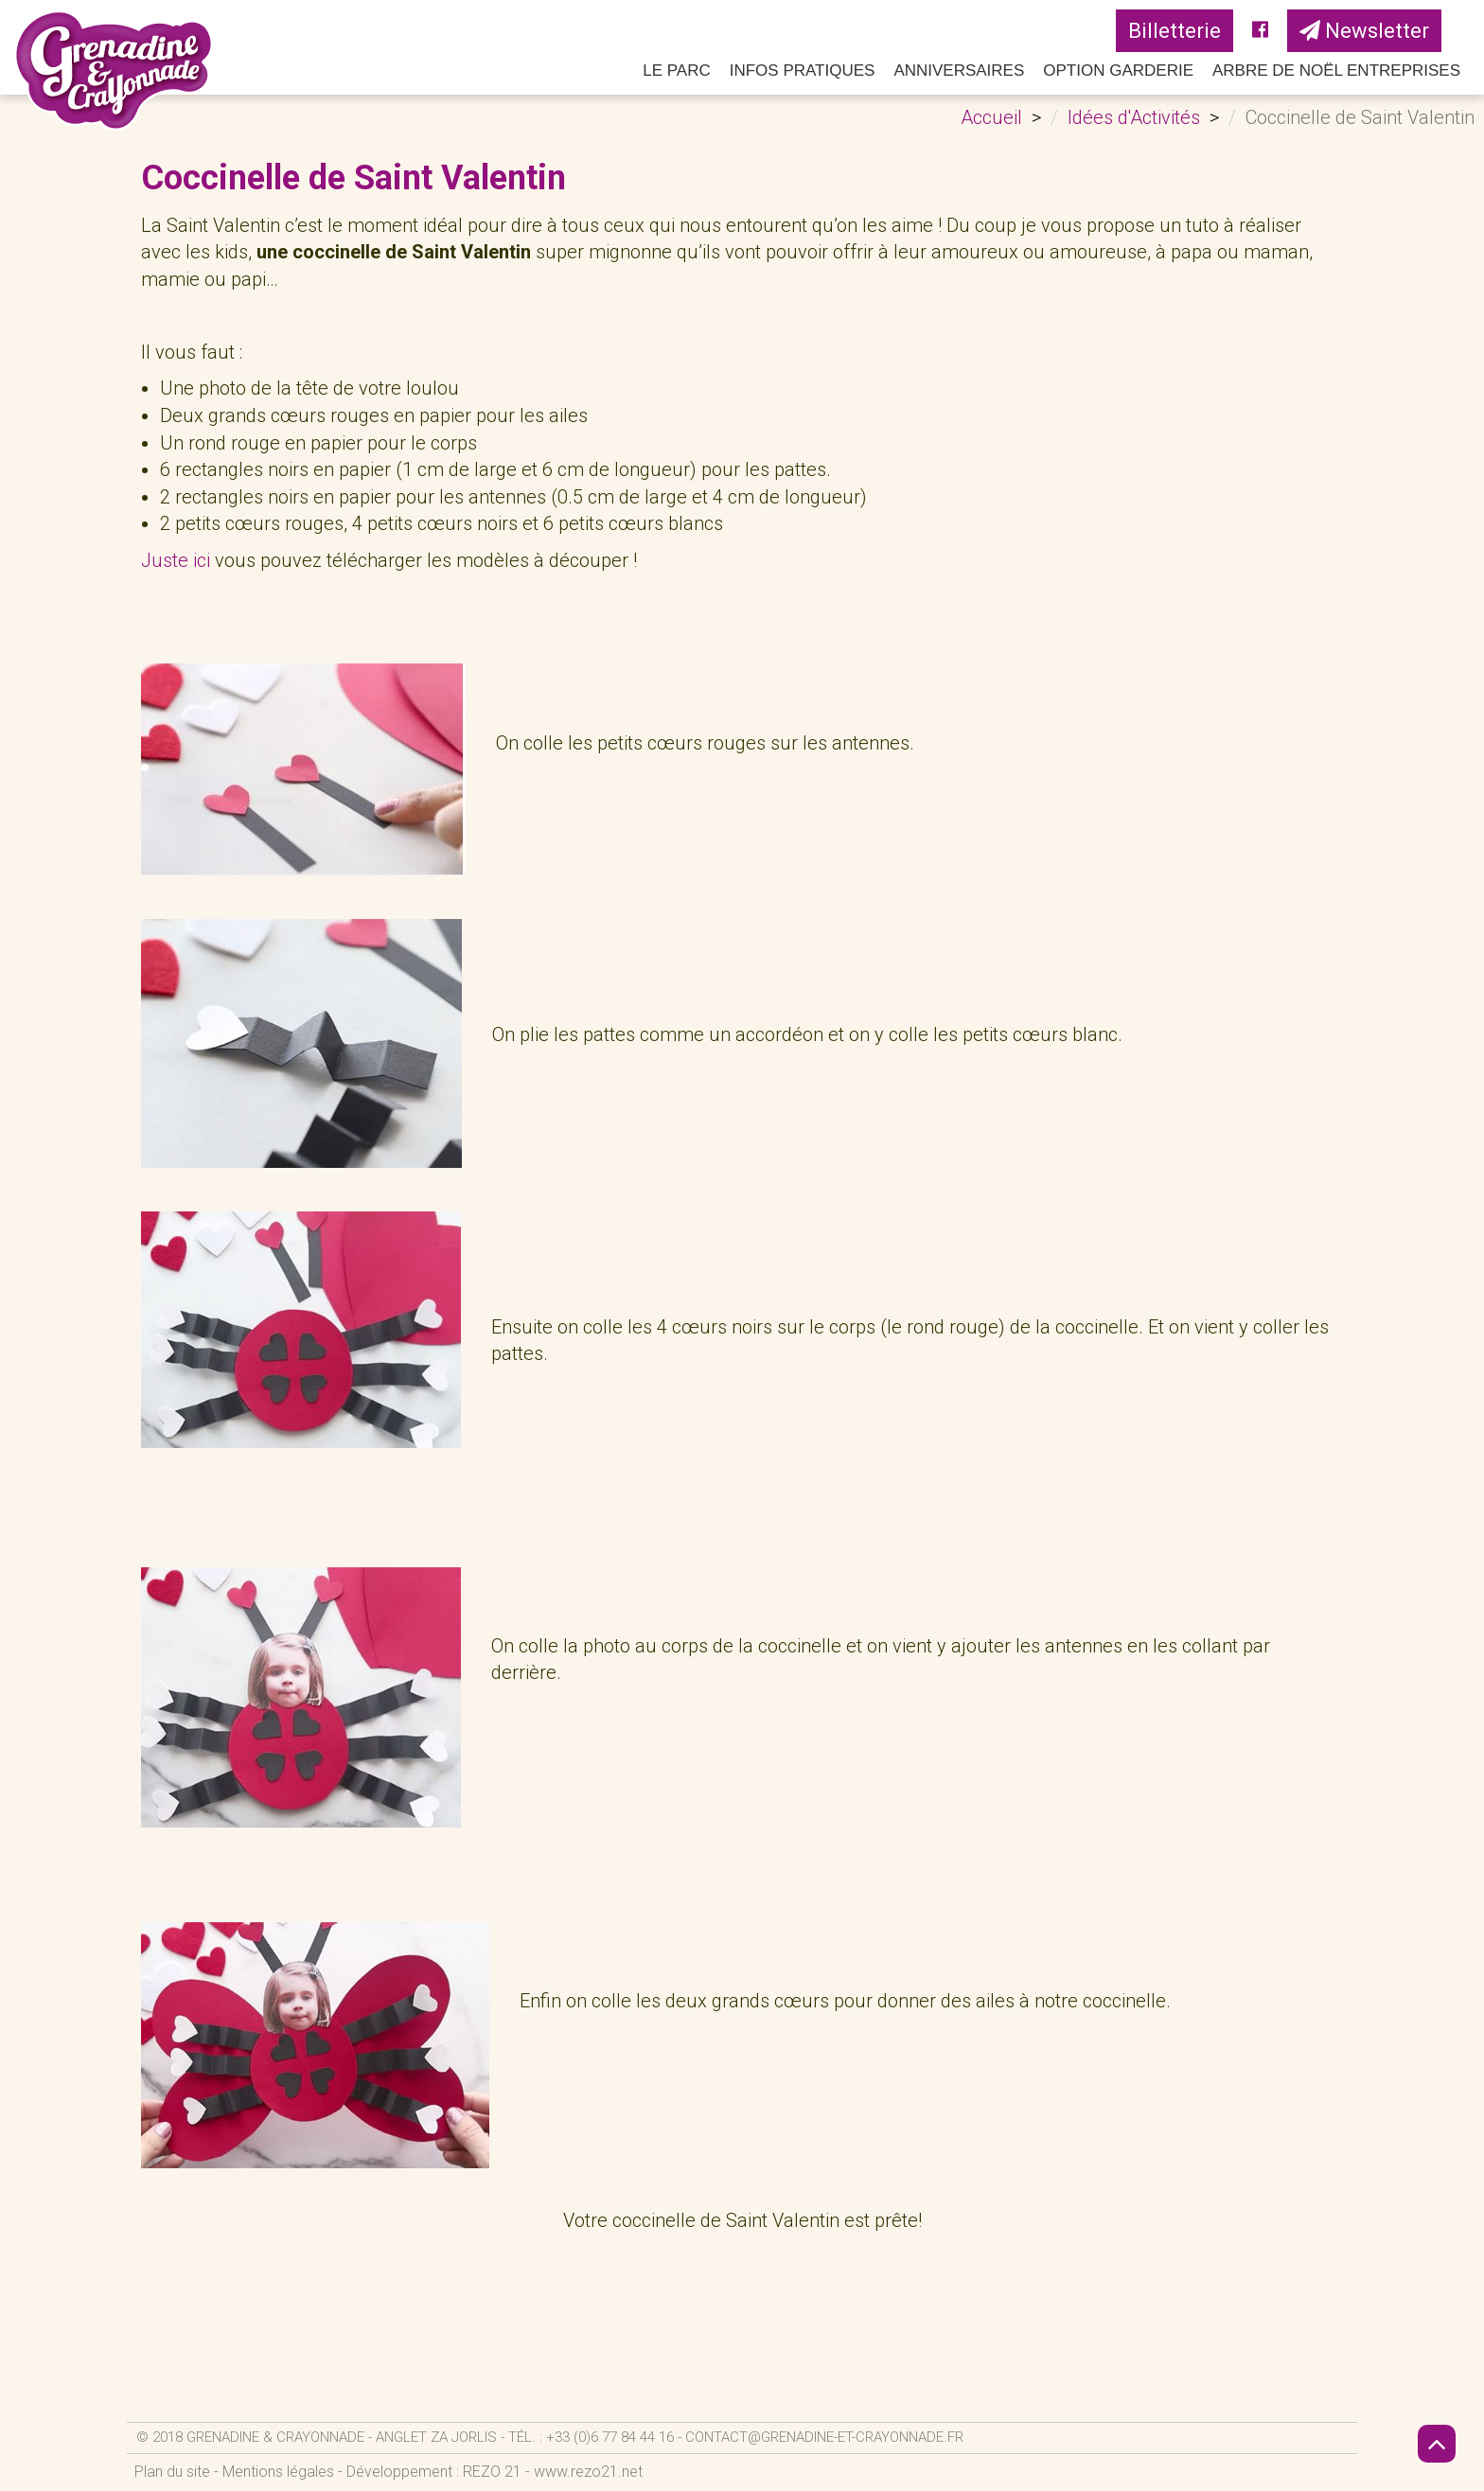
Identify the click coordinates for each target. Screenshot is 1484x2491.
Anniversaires (958, 71)
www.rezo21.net (588, 2472)
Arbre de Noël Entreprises (1336, 71)
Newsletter (1364, 31)
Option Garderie (1118, 71)
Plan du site (172, 2472)
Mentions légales (278, 2472)
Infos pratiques (802, 71)
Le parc (677, 71)
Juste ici (175, 560)
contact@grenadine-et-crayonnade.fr (824, 2437)
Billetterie (1174, 31)
